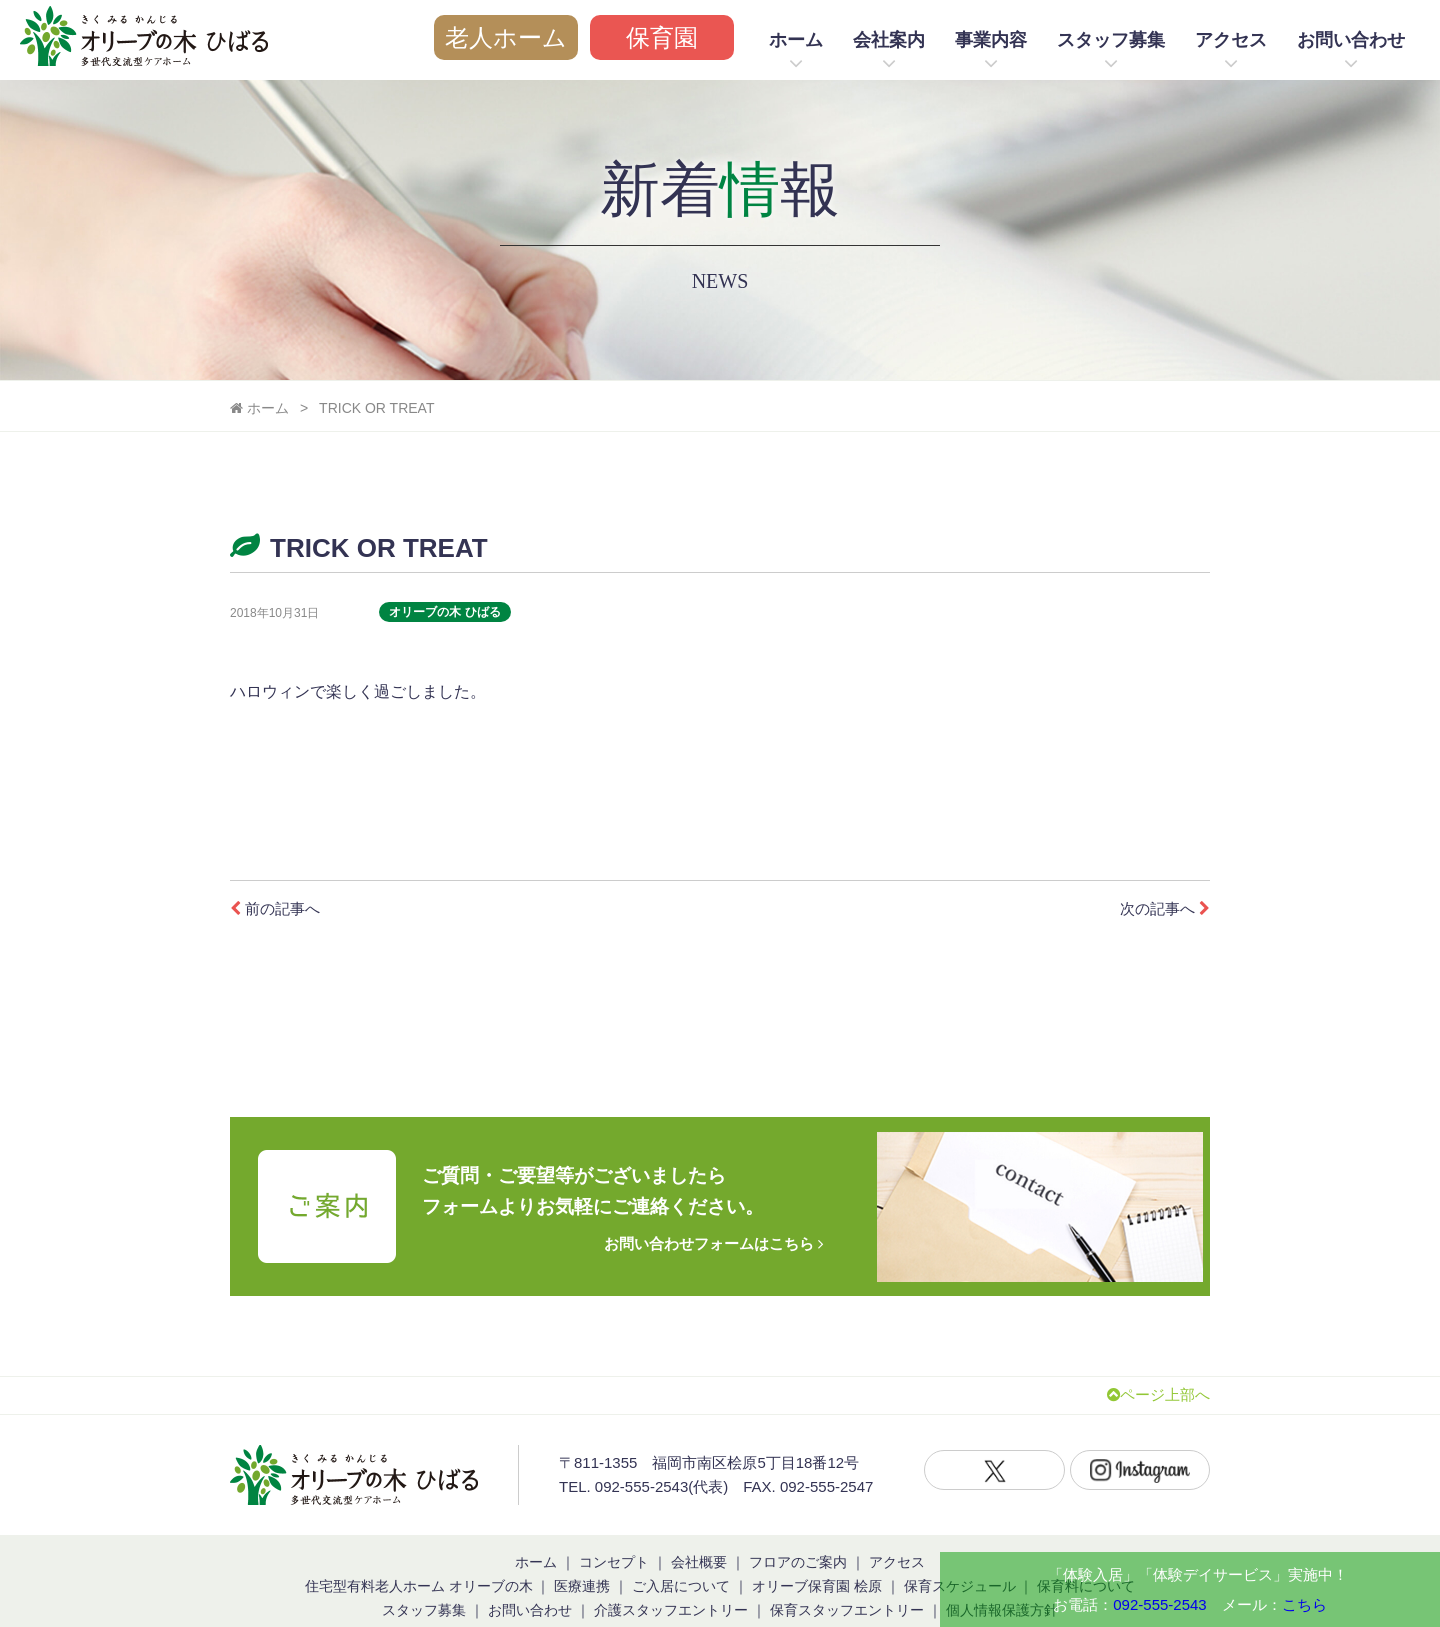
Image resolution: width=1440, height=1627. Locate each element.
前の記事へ (277, 908)
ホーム (796, 40)
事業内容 (991, 40)
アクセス (1231, 40)
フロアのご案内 (798, 1532)
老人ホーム (506, 37)
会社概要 (699, 1532)
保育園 (662, 37)
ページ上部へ (1155, 1365)
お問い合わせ (1351, 40)
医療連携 (582, 1556)
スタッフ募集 (1111, 40)
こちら (1304, 1604)
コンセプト (614, 1532)
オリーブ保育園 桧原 (817, 1556)
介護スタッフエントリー (671, 1580)
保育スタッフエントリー (847, 1580)
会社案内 (889, 40)
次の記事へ (1162, 908)
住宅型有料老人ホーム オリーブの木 (419, 1556)
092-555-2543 (1159, 1604)
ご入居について (681, 1556)
